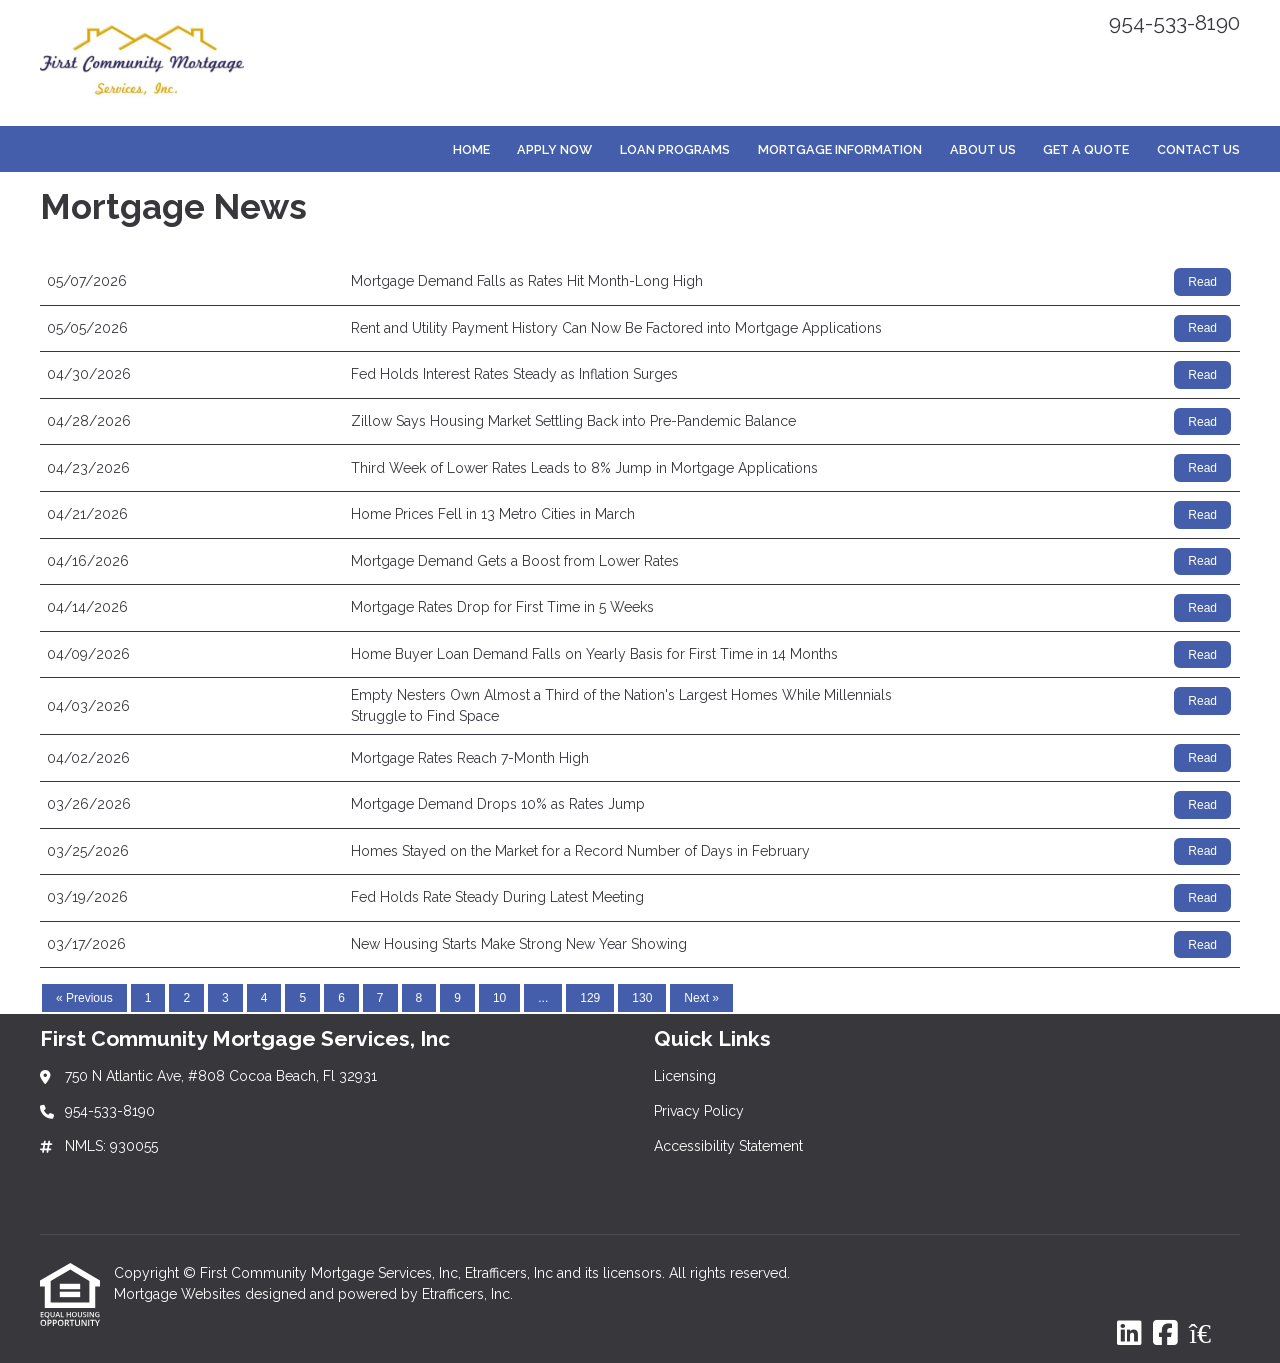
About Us (983, 149)
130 (642, 998)
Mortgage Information (840, 149)
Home (471, 149)
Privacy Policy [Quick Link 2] (699, 1111)
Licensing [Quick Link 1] (685, 1076)
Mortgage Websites (179, 1294)
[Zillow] (1211, 1334)
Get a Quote (1086, 149)
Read (1202, 282)
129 (590, 998)
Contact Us (1198, 149)
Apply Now (554, 149)
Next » (701, 998)
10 (499, 998)
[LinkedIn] (1129, 1334)
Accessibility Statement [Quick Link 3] (728, 1146)
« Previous (84, 998)
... (543, 998)
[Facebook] (1165, 1334)
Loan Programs (675, 149)
